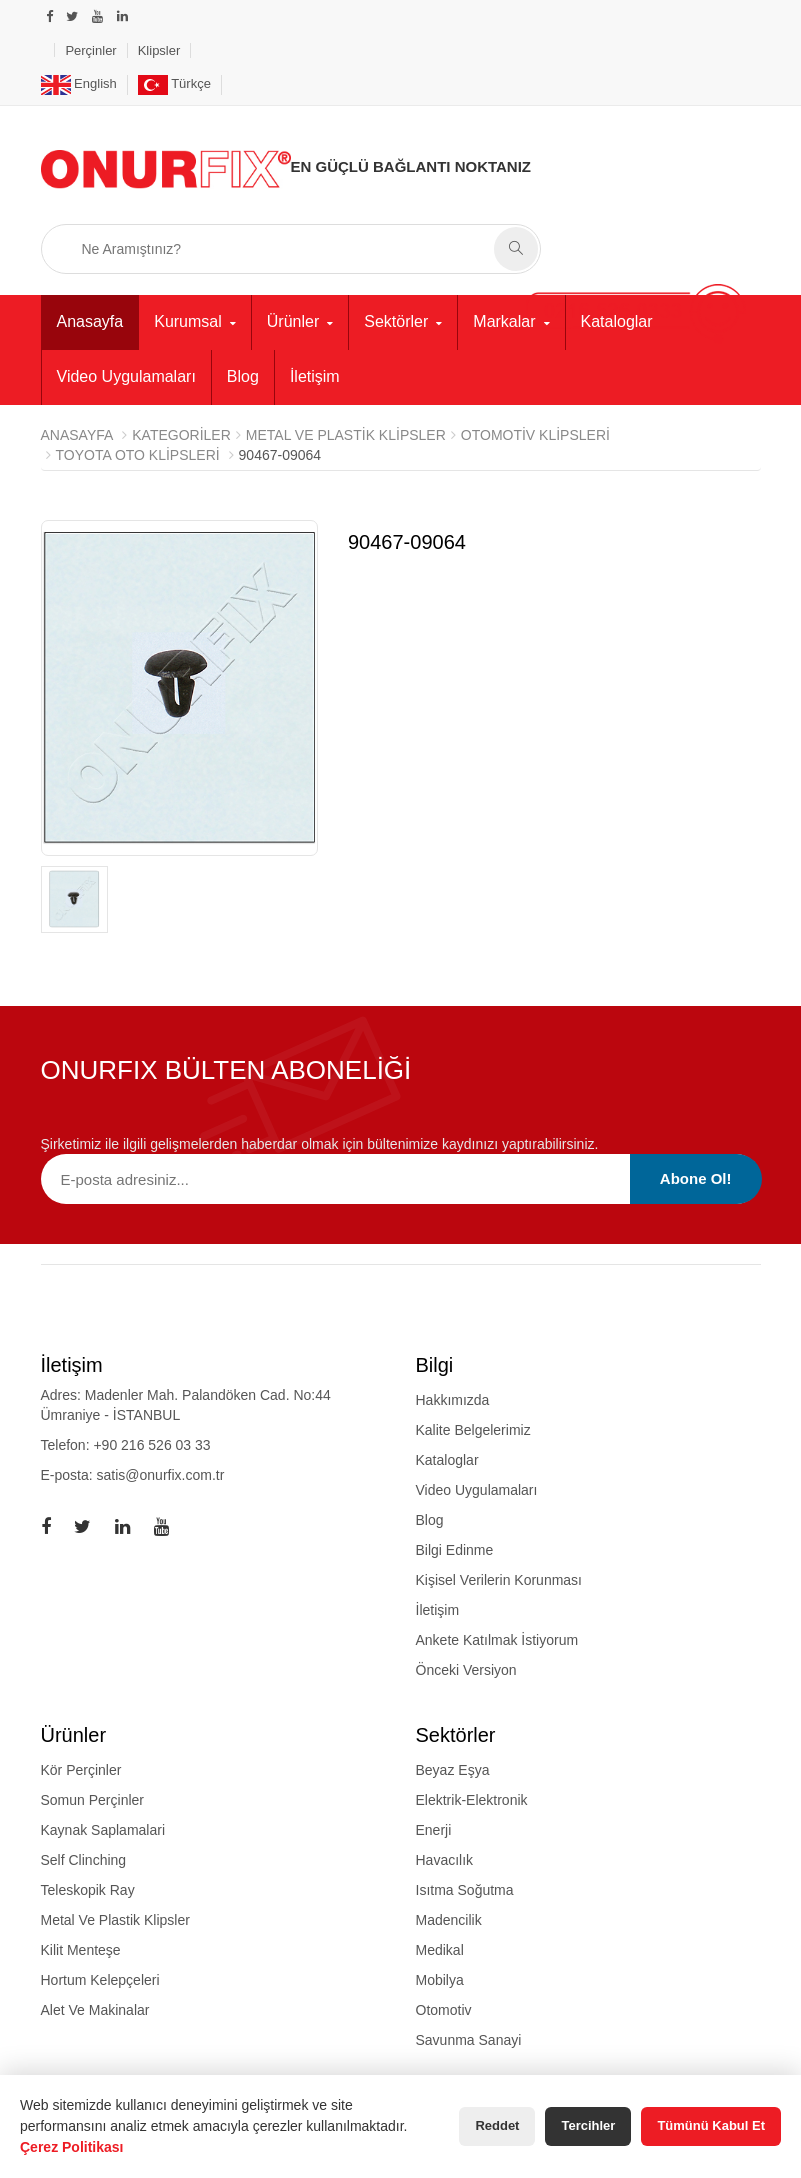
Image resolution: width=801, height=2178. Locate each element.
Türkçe (174, 83)
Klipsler (159, 50)
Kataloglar (617, 321)
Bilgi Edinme (455, 1550)
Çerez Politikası (72, 2147)
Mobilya (440, 1980)
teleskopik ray (88, 1890)
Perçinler (90, 50)
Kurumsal (188, 321)
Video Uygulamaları (126, 376)
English (79, 83)
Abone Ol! (696, 1178)
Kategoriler (181, 435)
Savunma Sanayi (469, 2040)
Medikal (440, 1950)
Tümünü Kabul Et (711, 2125)
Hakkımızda (453, 1400)
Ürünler (293, 321)
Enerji (434, 1830)
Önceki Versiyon (466, 1670)
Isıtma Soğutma (465, 1890)
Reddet (497, 2125)
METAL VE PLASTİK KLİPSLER (346, 435)
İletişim (315, 376)
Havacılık (445, 1860)
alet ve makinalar (95, 2010)
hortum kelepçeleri (100, 1980)
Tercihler (588, 2125)
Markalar (504, 321)
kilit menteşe (81, 1950)
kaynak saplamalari (103, 1830)
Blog (243, 376)
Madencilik (449, 1920)
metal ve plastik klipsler (115, 1920)
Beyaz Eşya (453, 1770)
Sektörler (396, 321)
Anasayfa (90, 321)
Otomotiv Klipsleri (535, 435)
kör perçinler (81, 1770)
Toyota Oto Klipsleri (138, 455)
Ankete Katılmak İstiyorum (497, 1640)
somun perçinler (93, 1800)
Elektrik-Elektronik (472, 1800)
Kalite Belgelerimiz (473, 1430)
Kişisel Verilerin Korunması (499, 1580)
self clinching (84, 1860)
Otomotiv (444, 2010)
